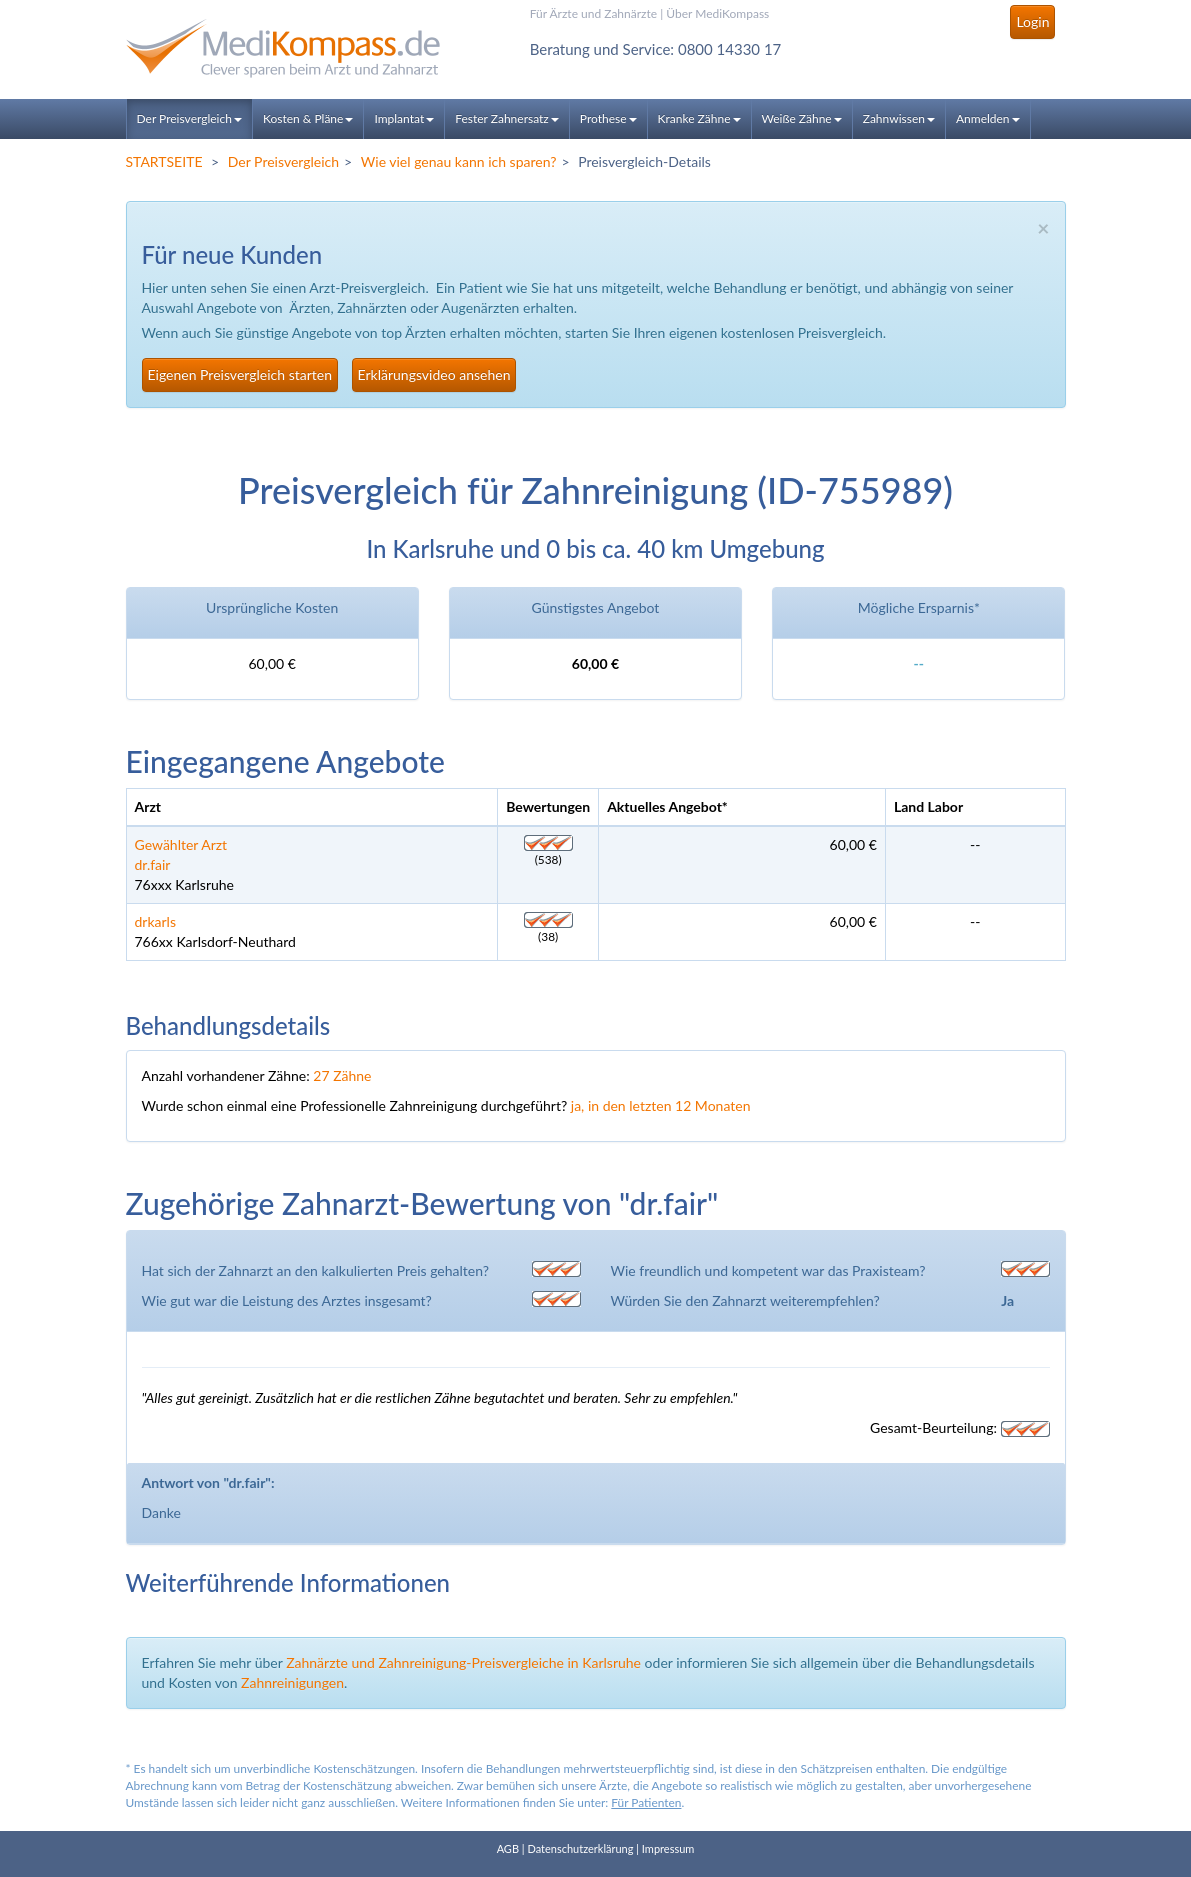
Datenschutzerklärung (580, 1848)
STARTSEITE (164, 161)
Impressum (668, 1848)
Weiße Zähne (802, 118)
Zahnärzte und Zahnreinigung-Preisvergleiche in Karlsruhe (463, 1662)
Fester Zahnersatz (507, 118)
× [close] (1043, 227)
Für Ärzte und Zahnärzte (593, 13)
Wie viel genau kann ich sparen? (459, 161)
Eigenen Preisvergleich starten (240, 374)
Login (1032, 21)
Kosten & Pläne (308, 118)
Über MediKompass (717, 13)
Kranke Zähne (699, 118)
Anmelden (988, 118)
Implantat (404, 118)
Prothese (608, 118)
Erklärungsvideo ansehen (434, 374)
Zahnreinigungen (292, 1682)
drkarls (155, 921)
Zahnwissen (899, 118)
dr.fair (153, 864)
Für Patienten (646, 1802)
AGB (508, 1848)
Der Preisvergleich (189, 118)
